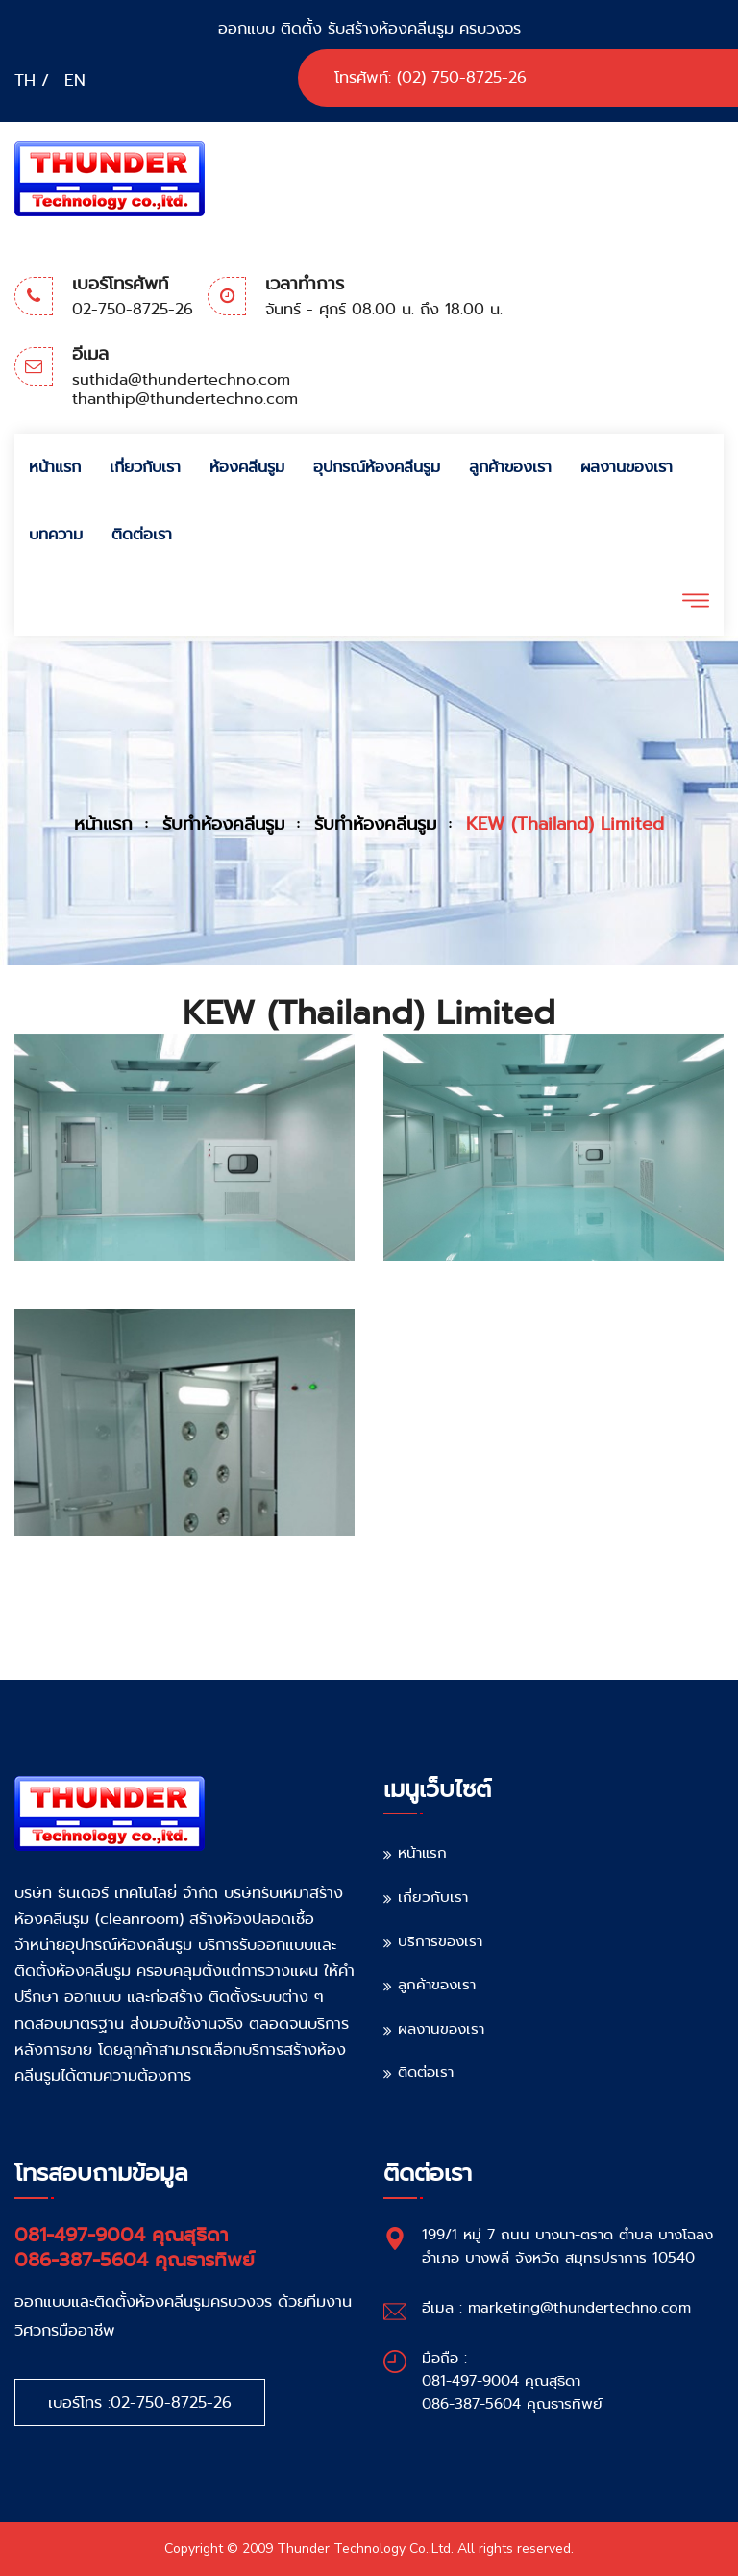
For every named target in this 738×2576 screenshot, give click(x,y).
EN (75, 80)
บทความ (56, 534)
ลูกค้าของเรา (510, 467)
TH (25, 80)
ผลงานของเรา (626, 467)
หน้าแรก (55, 467)
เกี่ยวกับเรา (145, 467)
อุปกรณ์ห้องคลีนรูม (376, 467)
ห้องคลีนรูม (246, 467)
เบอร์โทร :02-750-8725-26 (140, 2402)
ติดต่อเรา (141, 534)
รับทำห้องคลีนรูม (223, 824)
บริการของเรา (440, 1941)
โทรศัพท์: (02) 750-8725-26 (430, 77)
